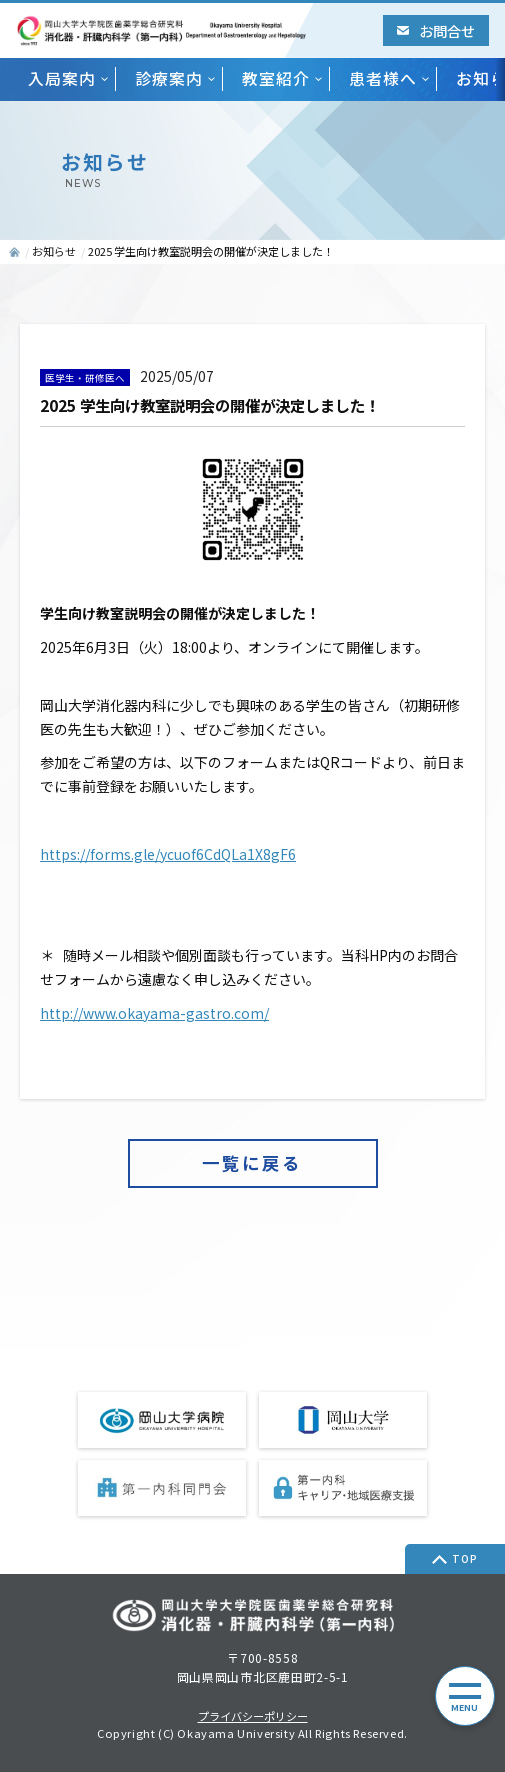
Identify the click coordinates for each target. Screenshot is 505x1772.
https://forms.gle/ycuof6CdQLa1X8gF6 (168, 854)
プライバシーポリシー (253, 1716)
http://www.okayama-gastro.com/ (154, 1013)
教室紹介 (276, 78)
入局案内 (62, 78)
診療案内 (169, 78)
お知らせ (54, 251)
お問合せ (436, 30)
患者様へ (383, 78)
